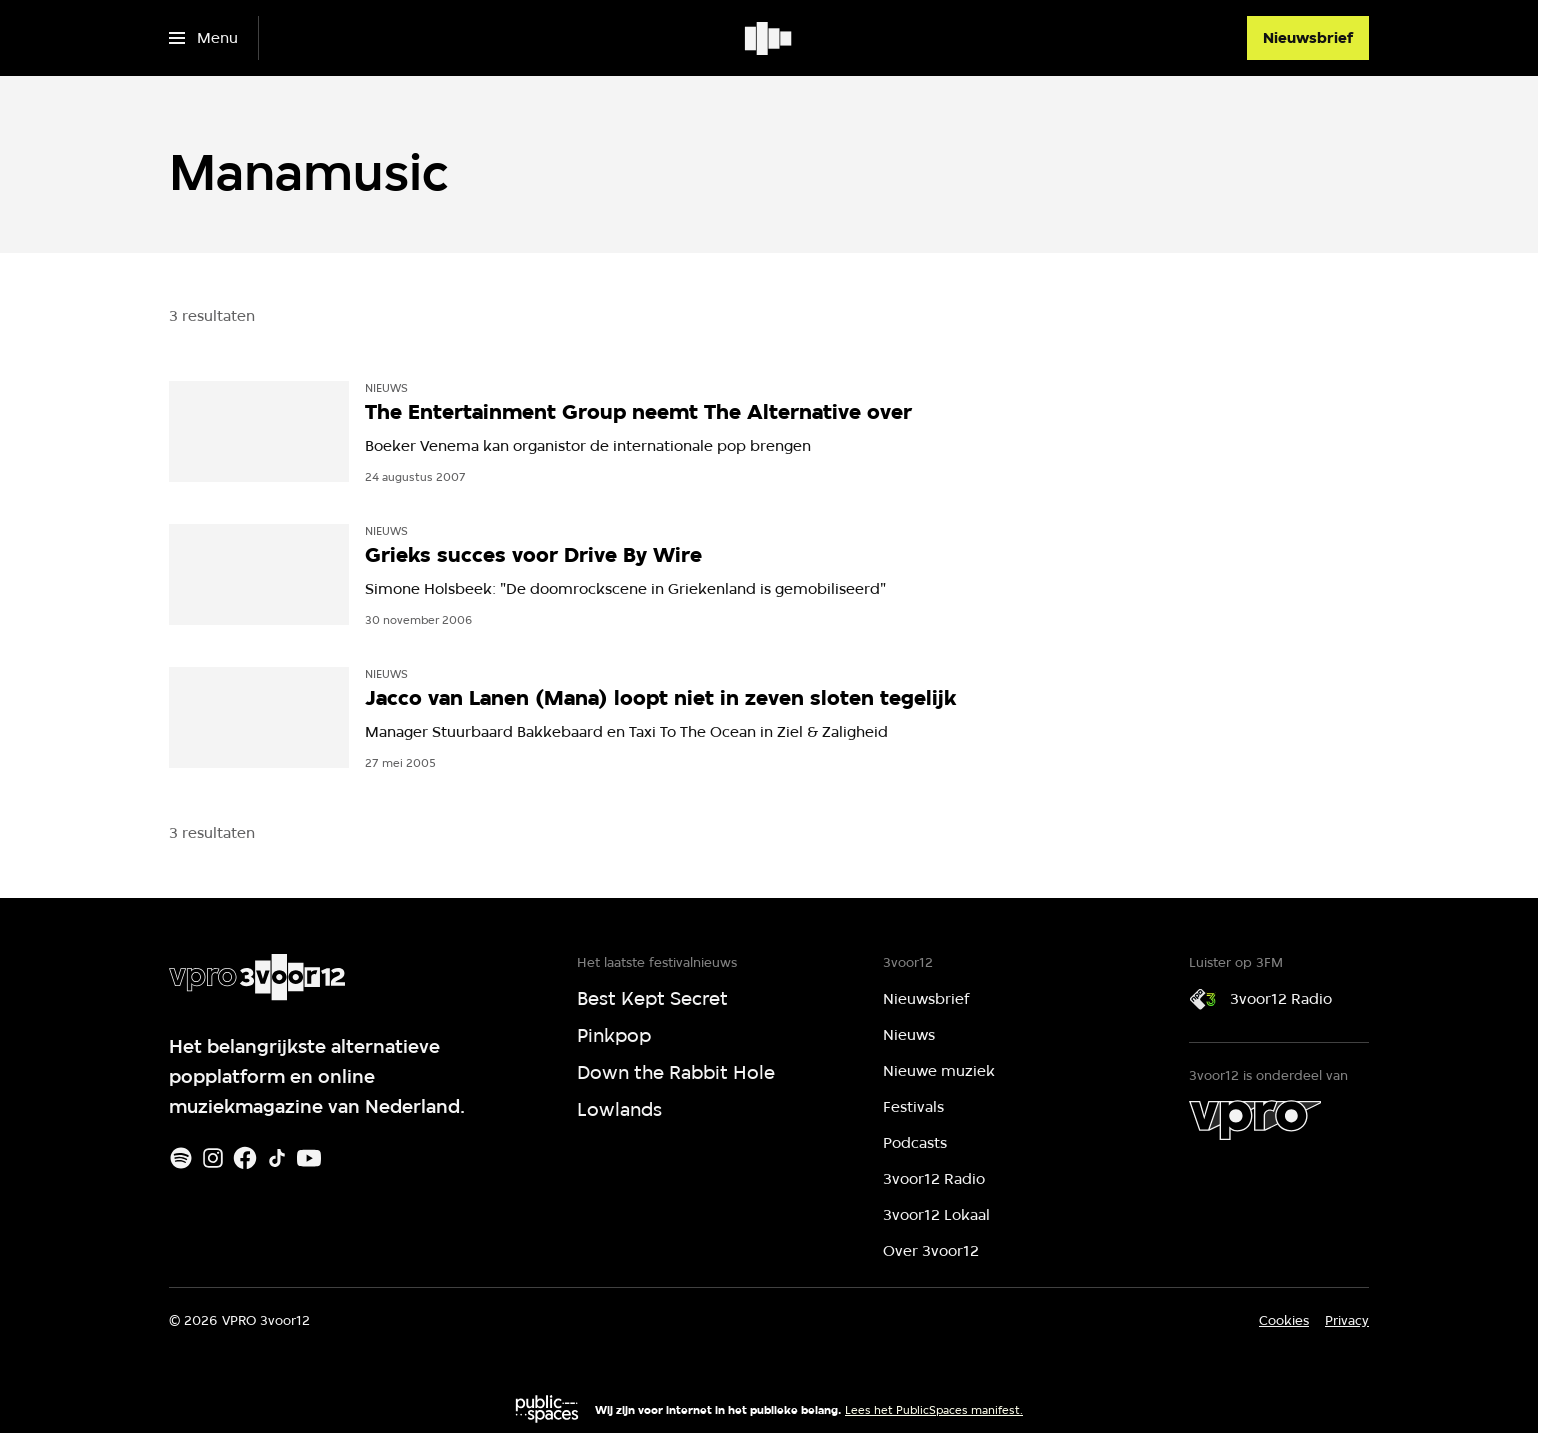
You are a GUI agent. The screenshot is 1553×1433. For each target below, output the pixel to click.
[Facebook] (245, 1158)
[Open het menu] (203, 38)
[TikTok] (277, 1158)
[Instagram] (213, 1158)
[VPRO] (1255, 1120)
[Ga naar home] (769, 38)
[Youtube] (309, 1158)
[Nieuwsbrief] (1308, 38)
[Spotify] (181, 1158)
